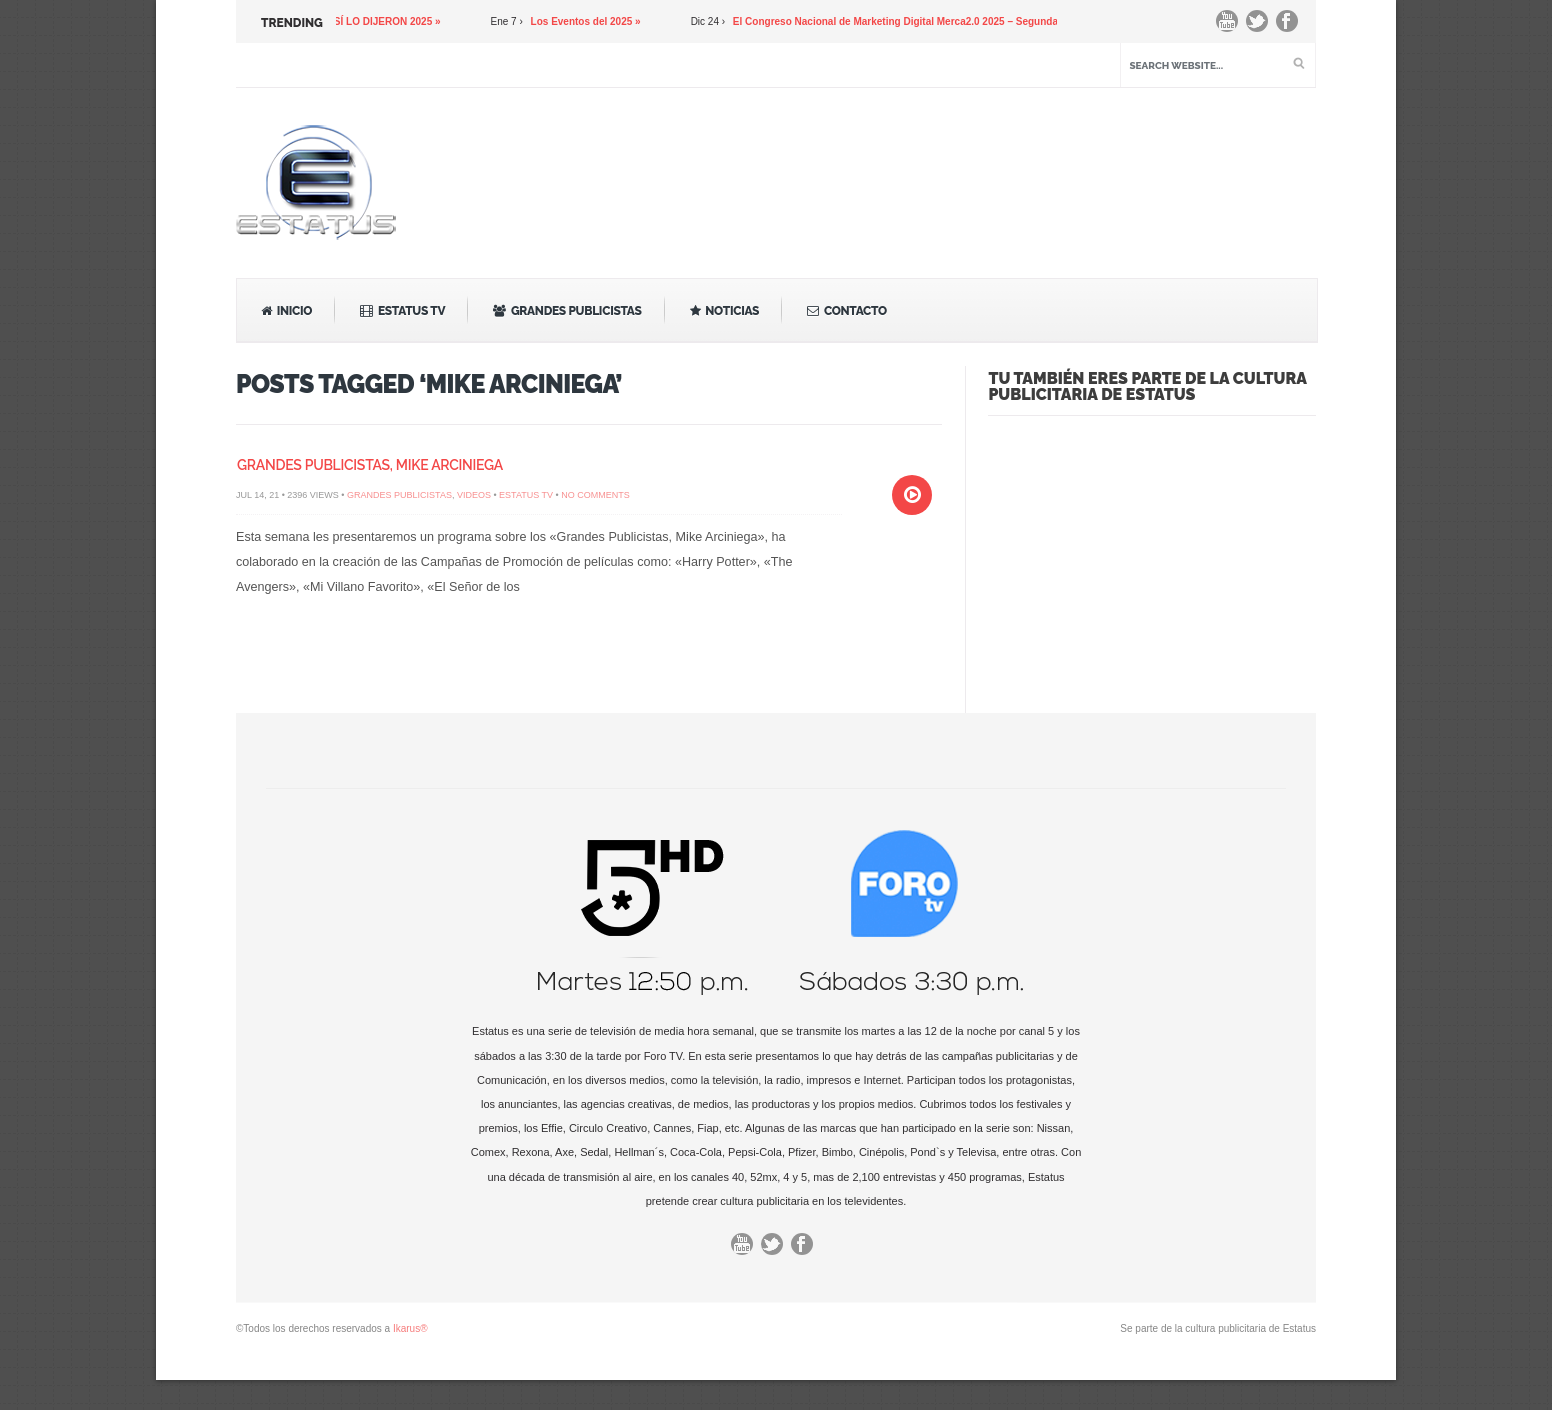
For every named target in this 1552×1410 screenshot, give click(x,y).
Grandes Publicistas (567, 311)
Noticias (725, 311)
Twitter (1262, 26)
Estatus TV (402, 311)
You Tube (1232, 26)
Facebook (1292, 26)
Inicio (286, 311)
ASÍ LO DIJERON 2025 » (392, 21)
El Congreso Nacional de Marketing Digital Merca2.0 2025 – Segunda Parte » (922, 21)
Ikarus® (410, 1328)
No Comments (595, 495)
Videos (474, 495)
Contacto (847, 311)
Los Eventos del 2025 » (594, 21)
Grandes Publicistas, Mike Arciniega (370, 465)
